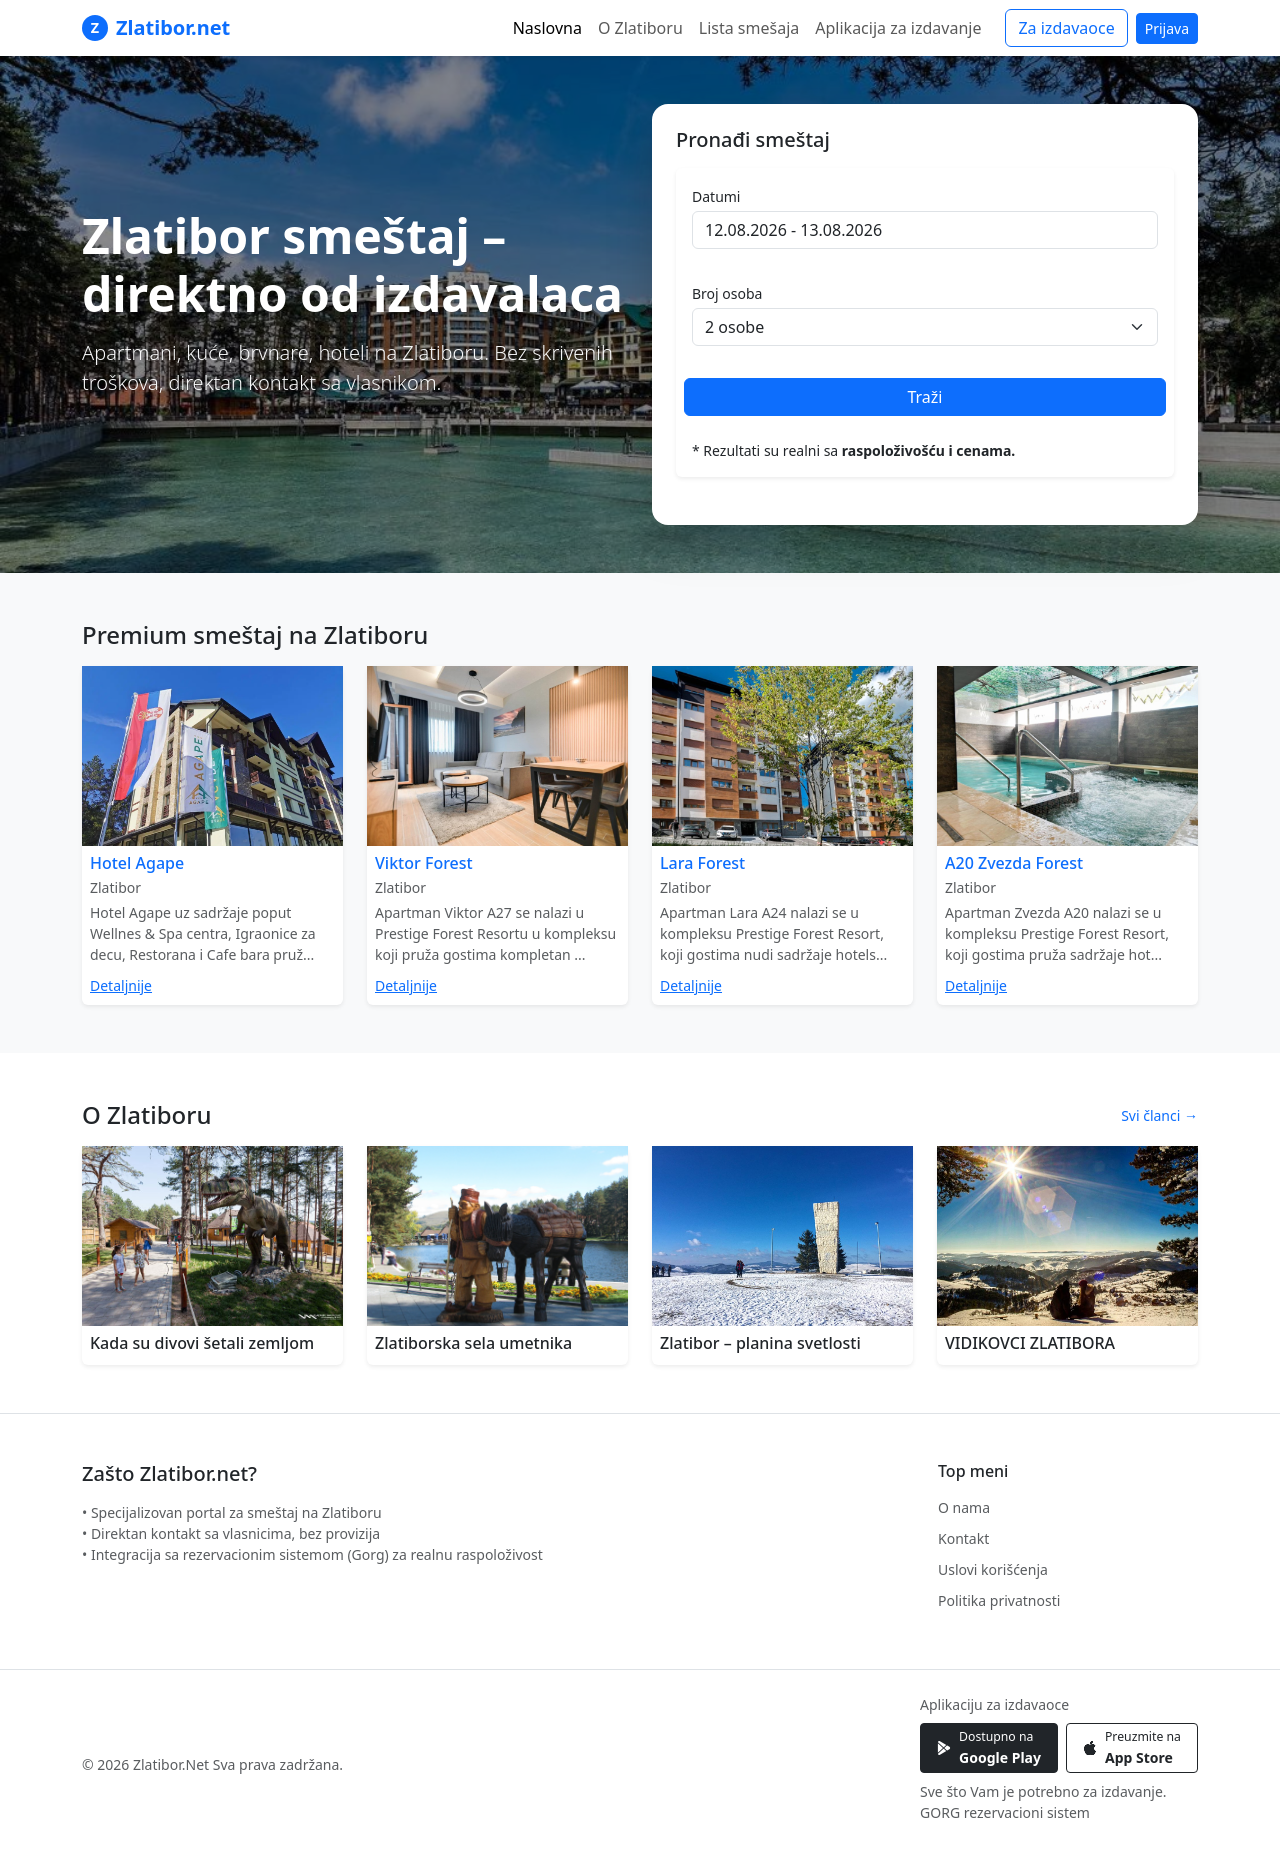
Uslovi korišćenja (993, 1569)
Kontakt (963, 1538)
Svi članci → (1159, 1115)
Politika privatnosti (999, 1600)
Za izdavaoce (1066, 28)
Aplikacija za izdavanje (898, 28)
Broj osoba (727, 293)
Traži (924, 397)
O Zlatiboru (640, 28)
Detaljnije (121, 985)
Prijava (1167, 28)
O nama (964, 1507)
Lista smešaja (749, 28)
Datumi (716, 196)
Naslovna (547, 28)
